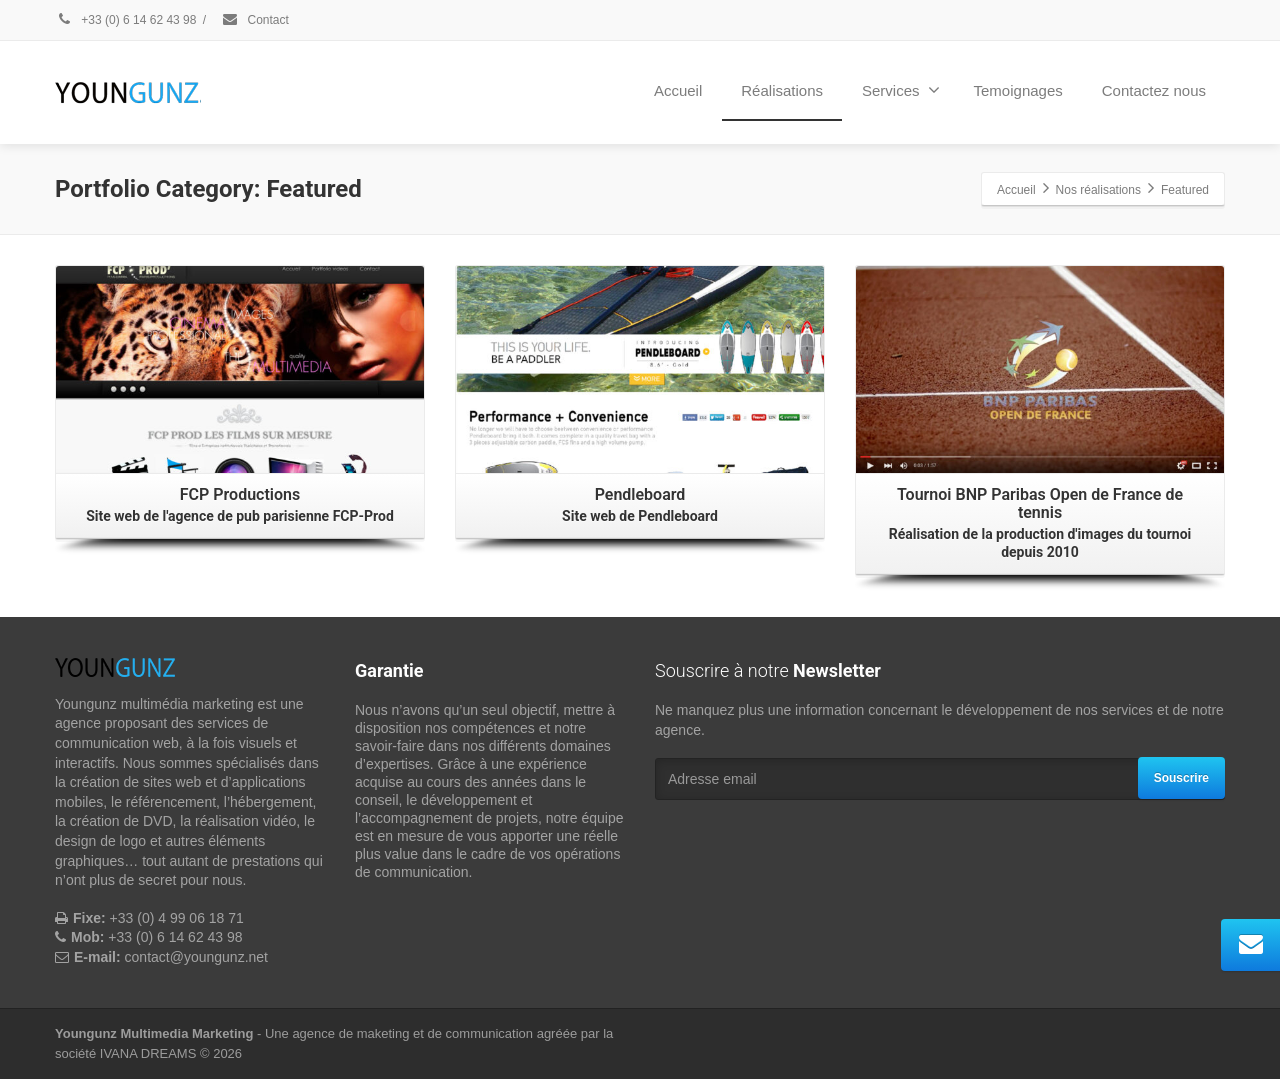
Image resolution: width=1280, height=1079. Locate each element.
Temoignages (1018, 90)
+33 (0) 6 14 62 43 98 (125, 20)
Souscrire (1181, 778)
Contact (255, 20)
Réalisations (782, 90)
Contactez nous (1154, 90)
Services (901, 90)
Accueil (678, 90)
